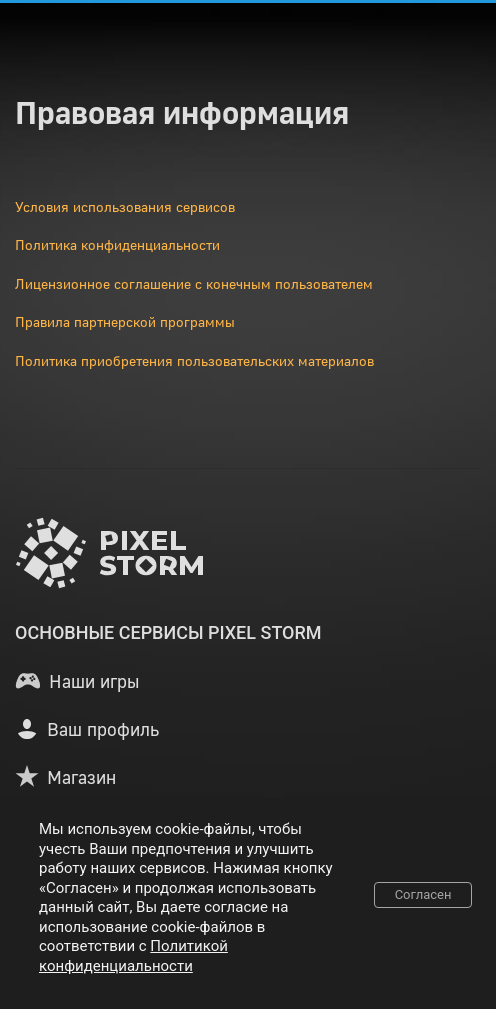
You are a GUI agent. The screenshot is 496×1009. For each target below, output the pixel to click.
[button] (77, 681)
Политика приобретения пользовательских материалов (194, 360)
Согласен (423, 894)
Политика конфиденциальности (117, 244)
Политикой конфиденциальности (133, 956)
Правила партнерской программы (125, 321)
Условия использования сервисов (125, 206)
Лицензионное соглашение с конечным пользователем (194, 283)
